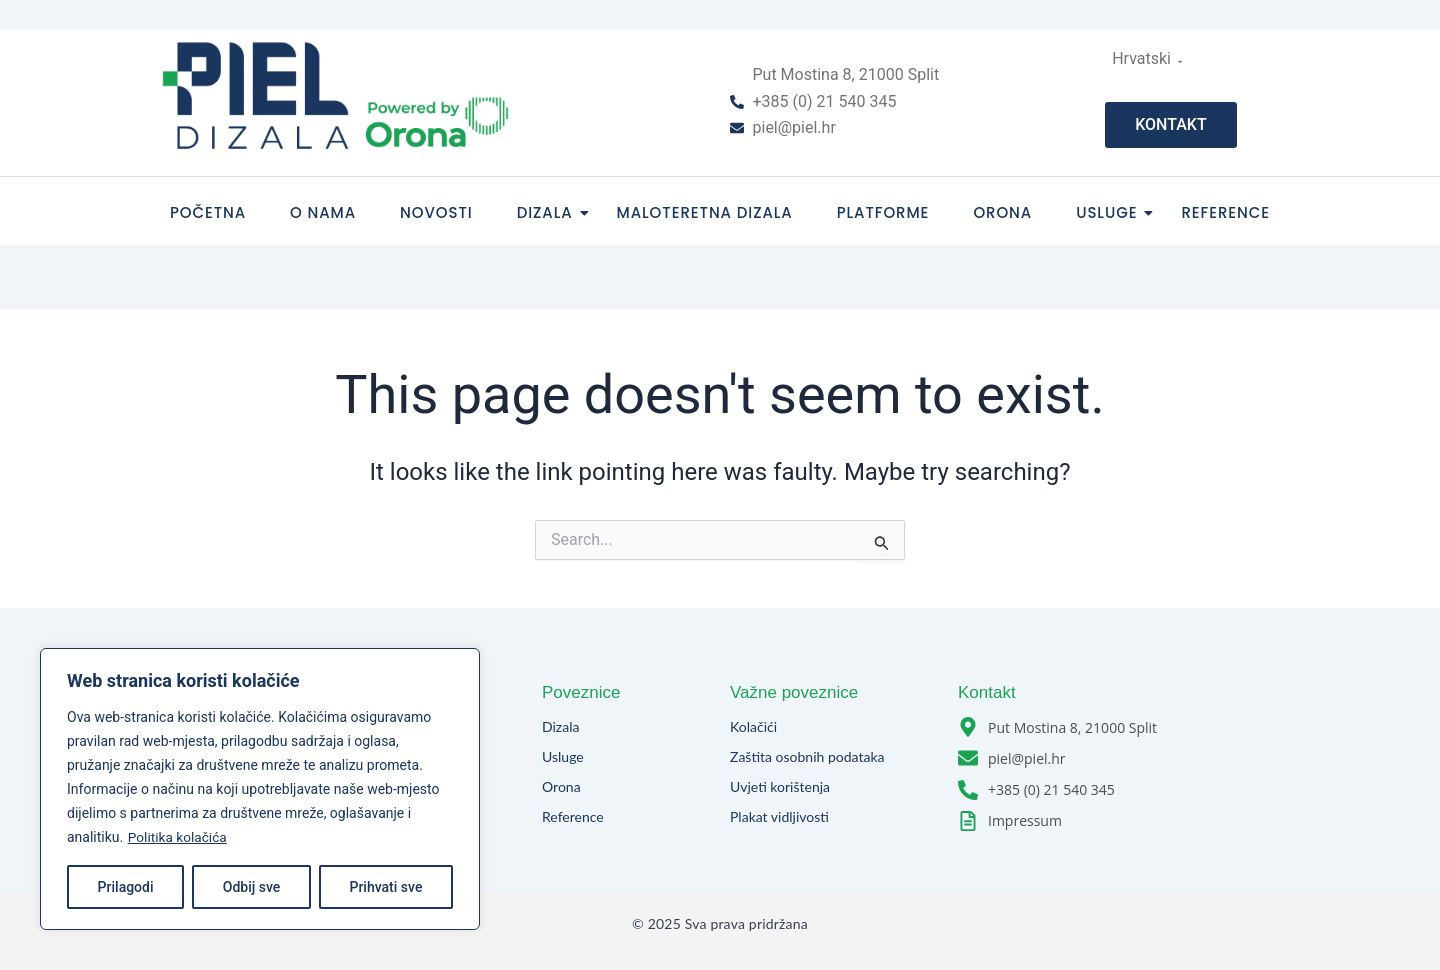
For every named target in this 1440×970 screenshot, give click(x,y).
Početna (208, 212)
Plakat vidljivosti (779, 816)
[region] (260, 789)
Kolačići (753, 726)
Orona (1002, 212)
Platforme (883, 212)
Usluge (1112, 212)
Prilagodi (126, 887)
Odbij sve (252, 887)
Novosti (436, 212)
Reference (1225, 212)
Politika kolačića (178, 837)
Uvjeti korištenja (780, 786)
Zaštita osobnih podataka (807, 756)
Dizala (551, 212)
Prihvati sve (385, 887)
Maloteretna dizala (705, 212)
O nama (323, 212)
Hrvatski (1145, 58)
